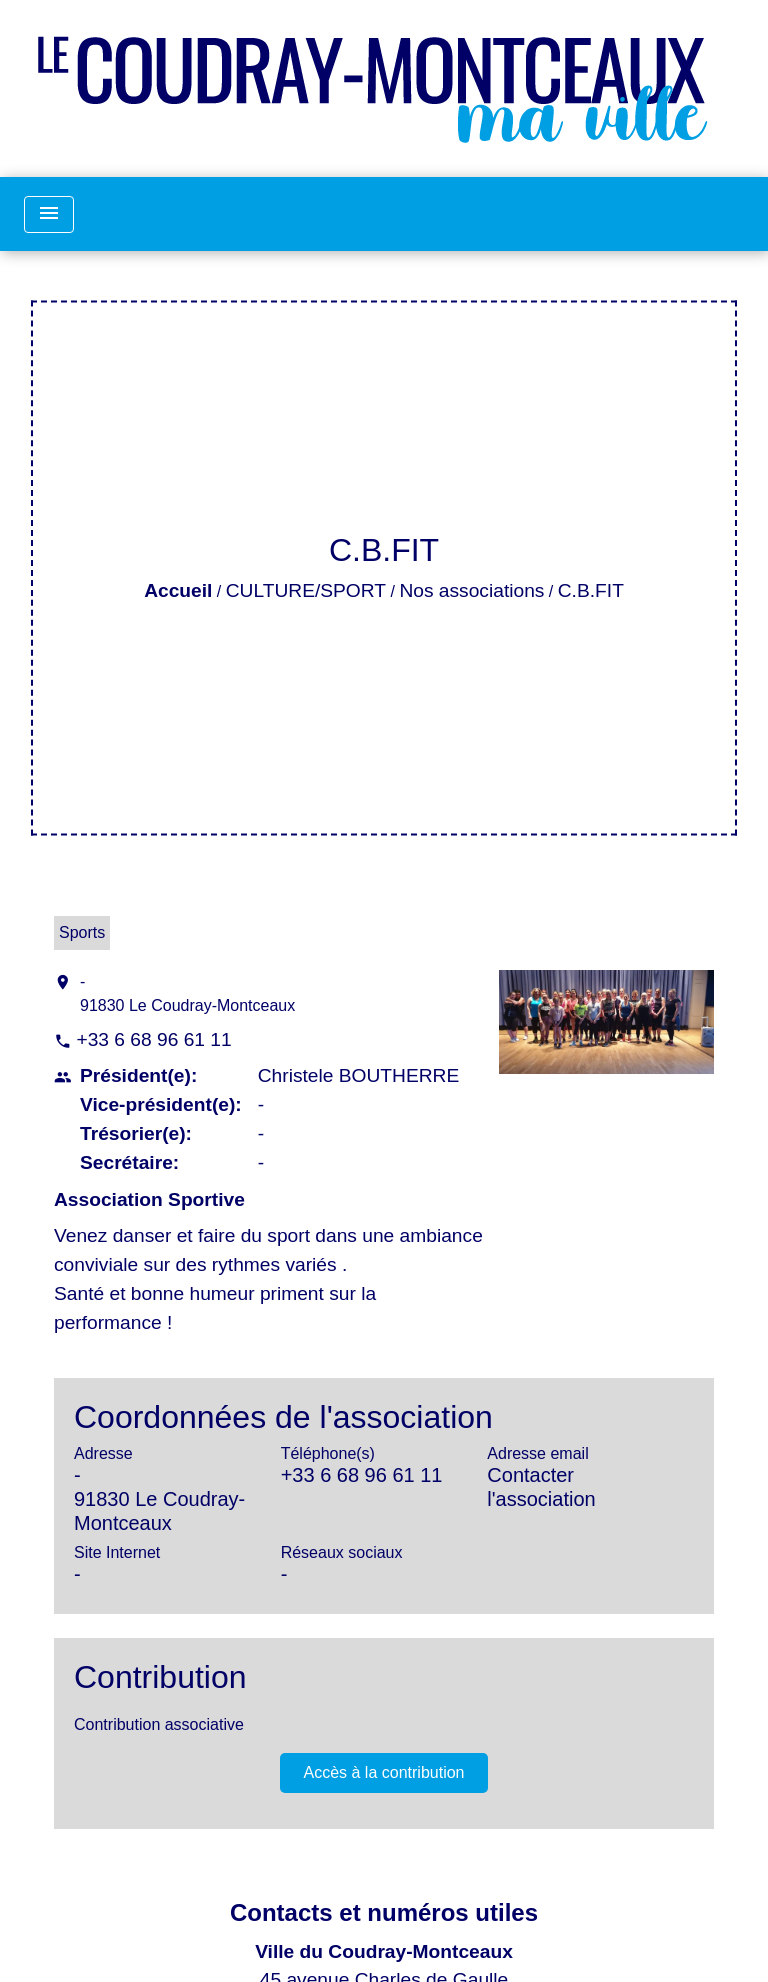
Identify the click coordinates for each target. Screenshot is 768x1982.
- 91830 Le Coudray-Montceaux (187, 993)
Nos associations (471, 590)
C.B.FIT (591, 590)
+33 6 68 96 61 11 (153, 1039)
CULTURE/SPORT (306, 590)
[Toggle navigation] (49, 214)
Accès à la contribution (384, 1772)
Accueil (178, 590)
